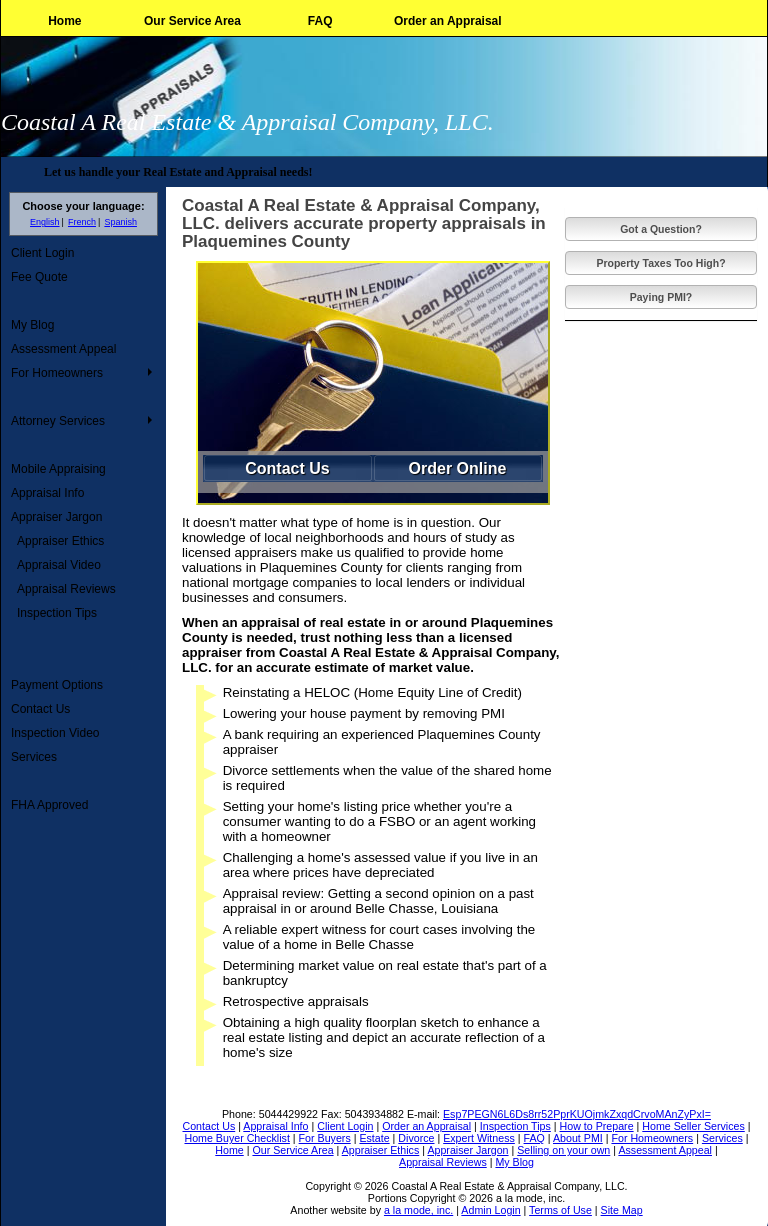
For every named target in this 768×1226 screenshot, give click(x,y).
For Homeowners (57, 373)
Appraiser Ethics (60, 541)
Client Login (42, 253)
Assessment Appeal (63, 349)
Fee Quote (39, 277)
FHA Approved (49, 805)
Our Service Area (192, 21)
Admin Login (490, 1210)
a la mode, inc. (418, 1210)
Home (64, 21)
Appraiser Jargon (56, 517)
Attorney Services (58, 421)
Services (34, 757)
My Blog (32, 325)
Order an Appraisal (448, 21)
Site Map (622, 1210)
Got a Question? (661, 229)
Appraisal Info (47, 493)
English (45, 222)
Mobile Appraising (58, 469)
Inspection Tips (57, 613)
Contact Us (40, 709)
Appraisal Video (59, 565)
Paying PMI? (661, 297)
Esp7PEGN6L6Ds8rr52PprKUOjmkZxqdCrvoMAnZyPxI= (577, 1114)
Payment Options (57, 685)
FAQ (320, 21)
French (82, 222)
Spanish (120, 222)
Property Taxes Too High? (660, 263)
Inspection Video (55, 733)
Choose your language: (83, 206)
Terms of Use (560, 1210)
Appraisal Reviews (66, 589)
